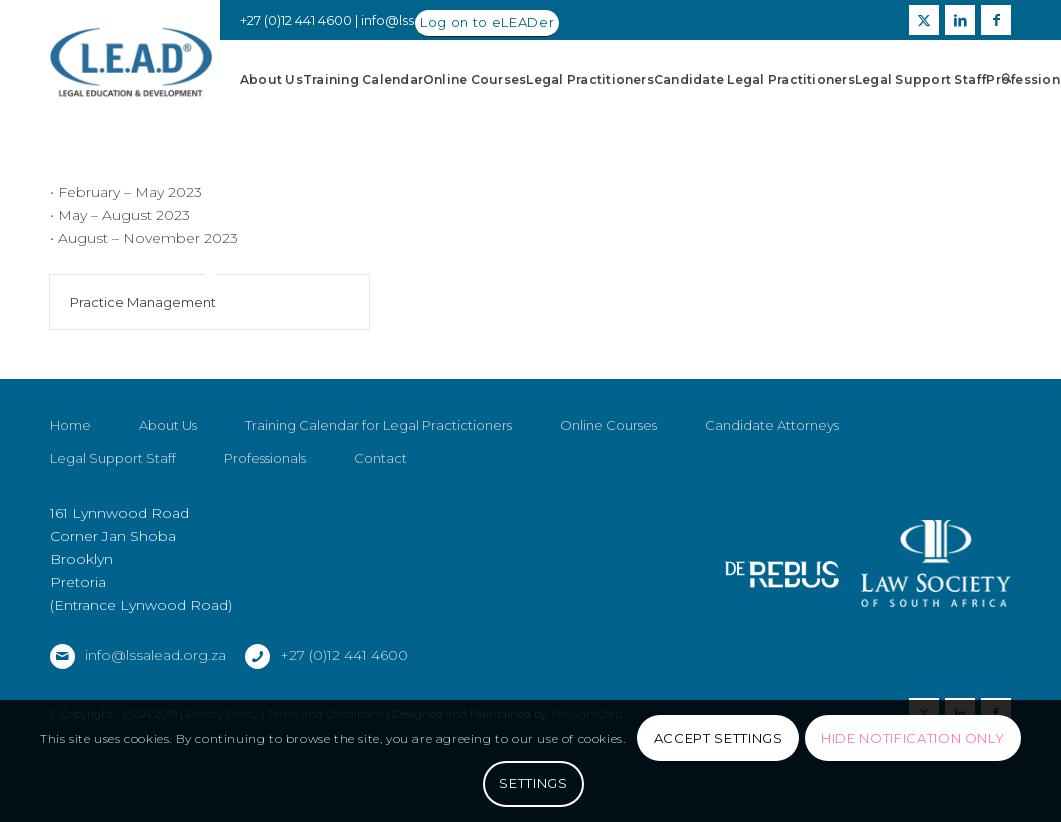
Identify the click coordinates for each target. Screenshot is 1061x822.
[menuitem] (271, 80)
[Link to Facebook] (996, 20)
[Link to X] (924, 20)
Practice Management (143, 302)
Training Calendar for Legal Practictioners (378, 426)
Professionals (265, 458)
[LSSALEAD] (131, 62)
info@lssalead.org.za (155, 655)
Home (70, 426)
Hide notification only (912, 738)
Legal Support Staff (113, 458)
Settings (533, 783)
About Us (168, 426)
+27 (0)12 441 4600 (344, 655)
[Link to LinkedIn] (960, 20)
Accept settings (718, 738)
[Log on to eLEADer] (487, 23)
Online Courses (608, 426)
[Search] (1006, 80)
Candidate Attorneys (772, 426)
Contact (380, 458)
